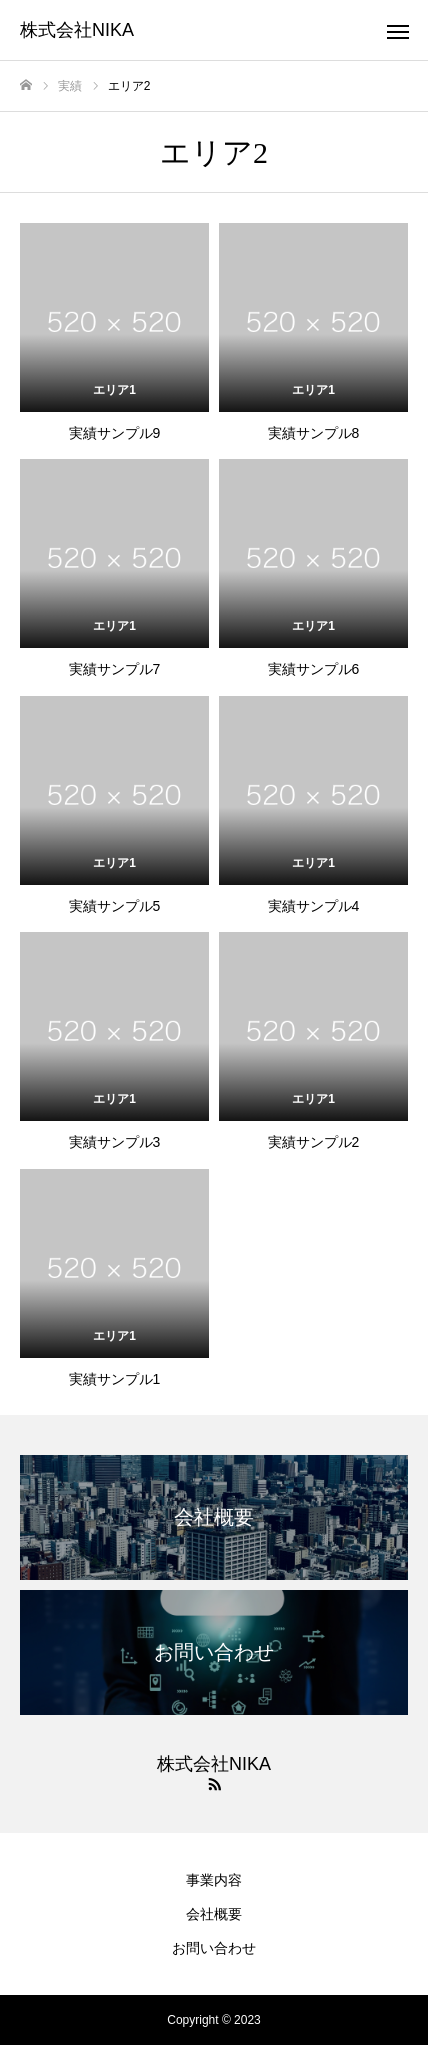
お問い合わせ (214, 1948)
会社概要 (214, 1914)
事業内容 (214, 1880)
